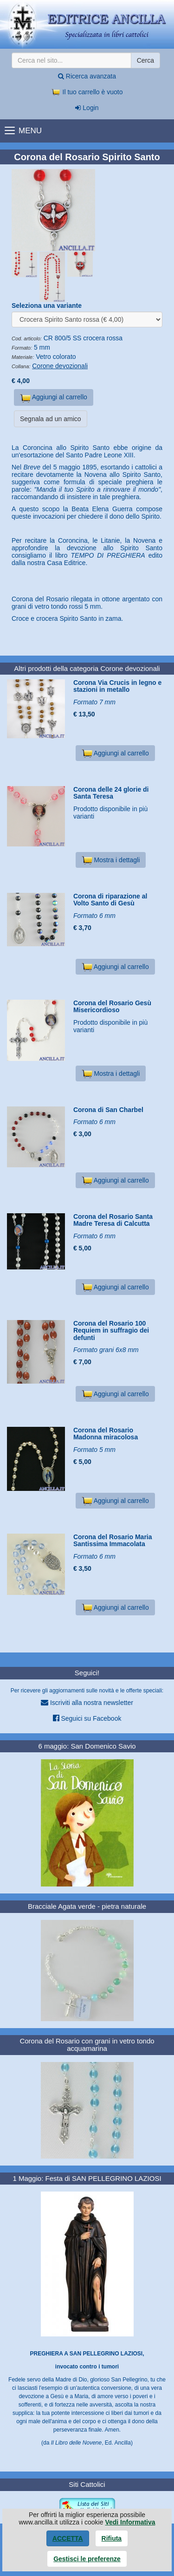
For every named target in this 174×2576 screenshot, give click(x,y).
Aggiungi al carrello (53, 398)
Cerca (145, 60)
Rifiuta (112, 2538)
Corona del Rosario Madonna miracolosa (105, 1433)
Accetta (67, 2538)
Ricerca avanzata (87, 76)
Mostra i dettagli (111, 860)
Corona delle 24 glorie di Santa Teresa (111, 793)
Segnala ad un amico (50, 419)
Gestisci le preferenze (87, 2559)
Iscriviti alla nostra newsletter (87, 1702)
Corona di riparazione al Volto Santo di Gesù (110, 899)
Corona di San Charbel (108, 1109)
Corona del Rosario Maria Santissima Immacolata (112, 1540)
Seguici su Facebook (87, 1718)
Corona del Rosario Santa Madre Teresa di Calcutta (113, 1220)
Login (86, 107)
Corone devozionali (60, 366)
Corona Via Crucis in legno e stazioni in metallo (117, 686)
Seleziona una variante (47, 305)
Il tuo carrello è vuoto (87, 92)
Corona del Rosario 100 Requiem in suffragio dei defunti (111, 1330)
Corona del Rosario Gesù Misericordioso (112, 1006)
